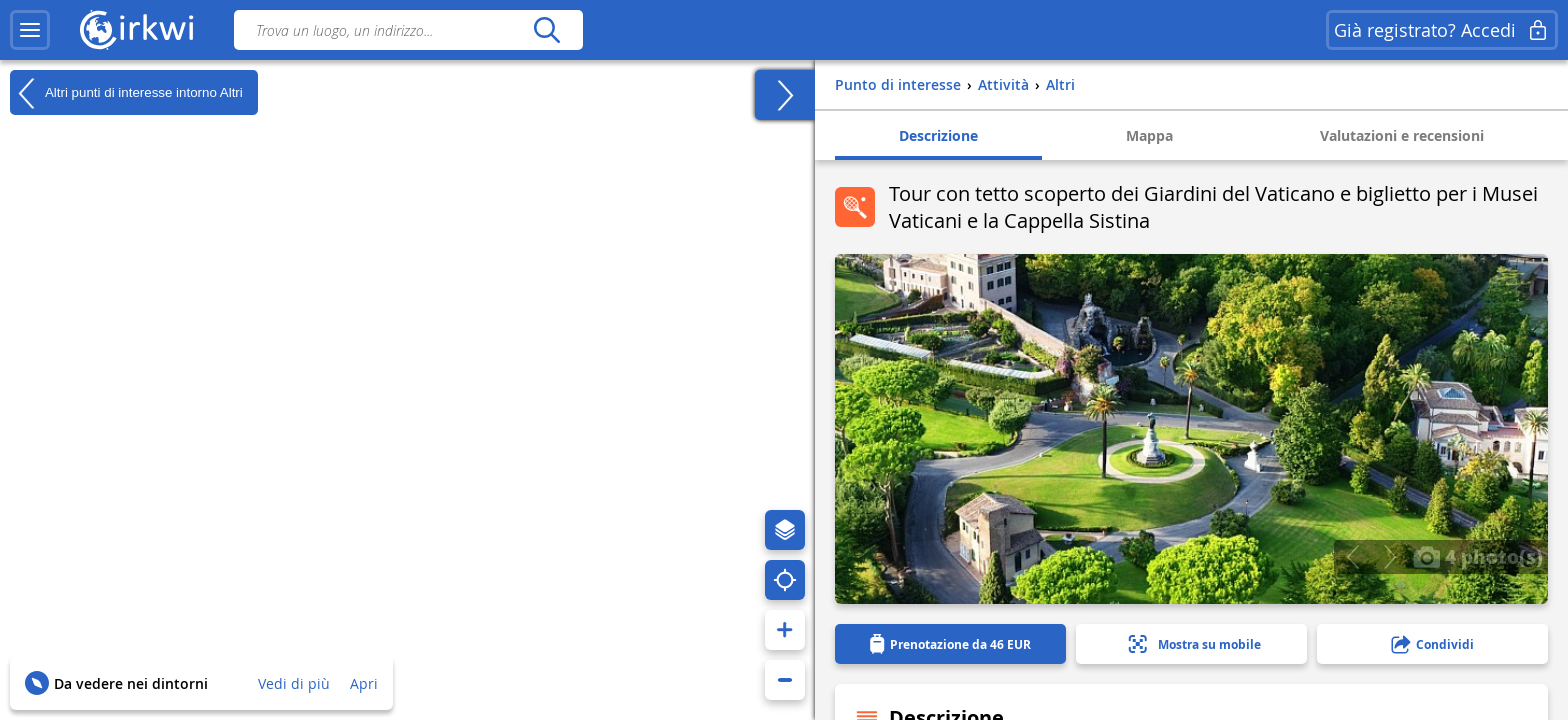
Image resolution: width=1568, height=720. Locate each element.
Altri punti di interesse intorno (126, 93)
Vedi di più (294, 683)
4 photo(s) (1478, 556)
